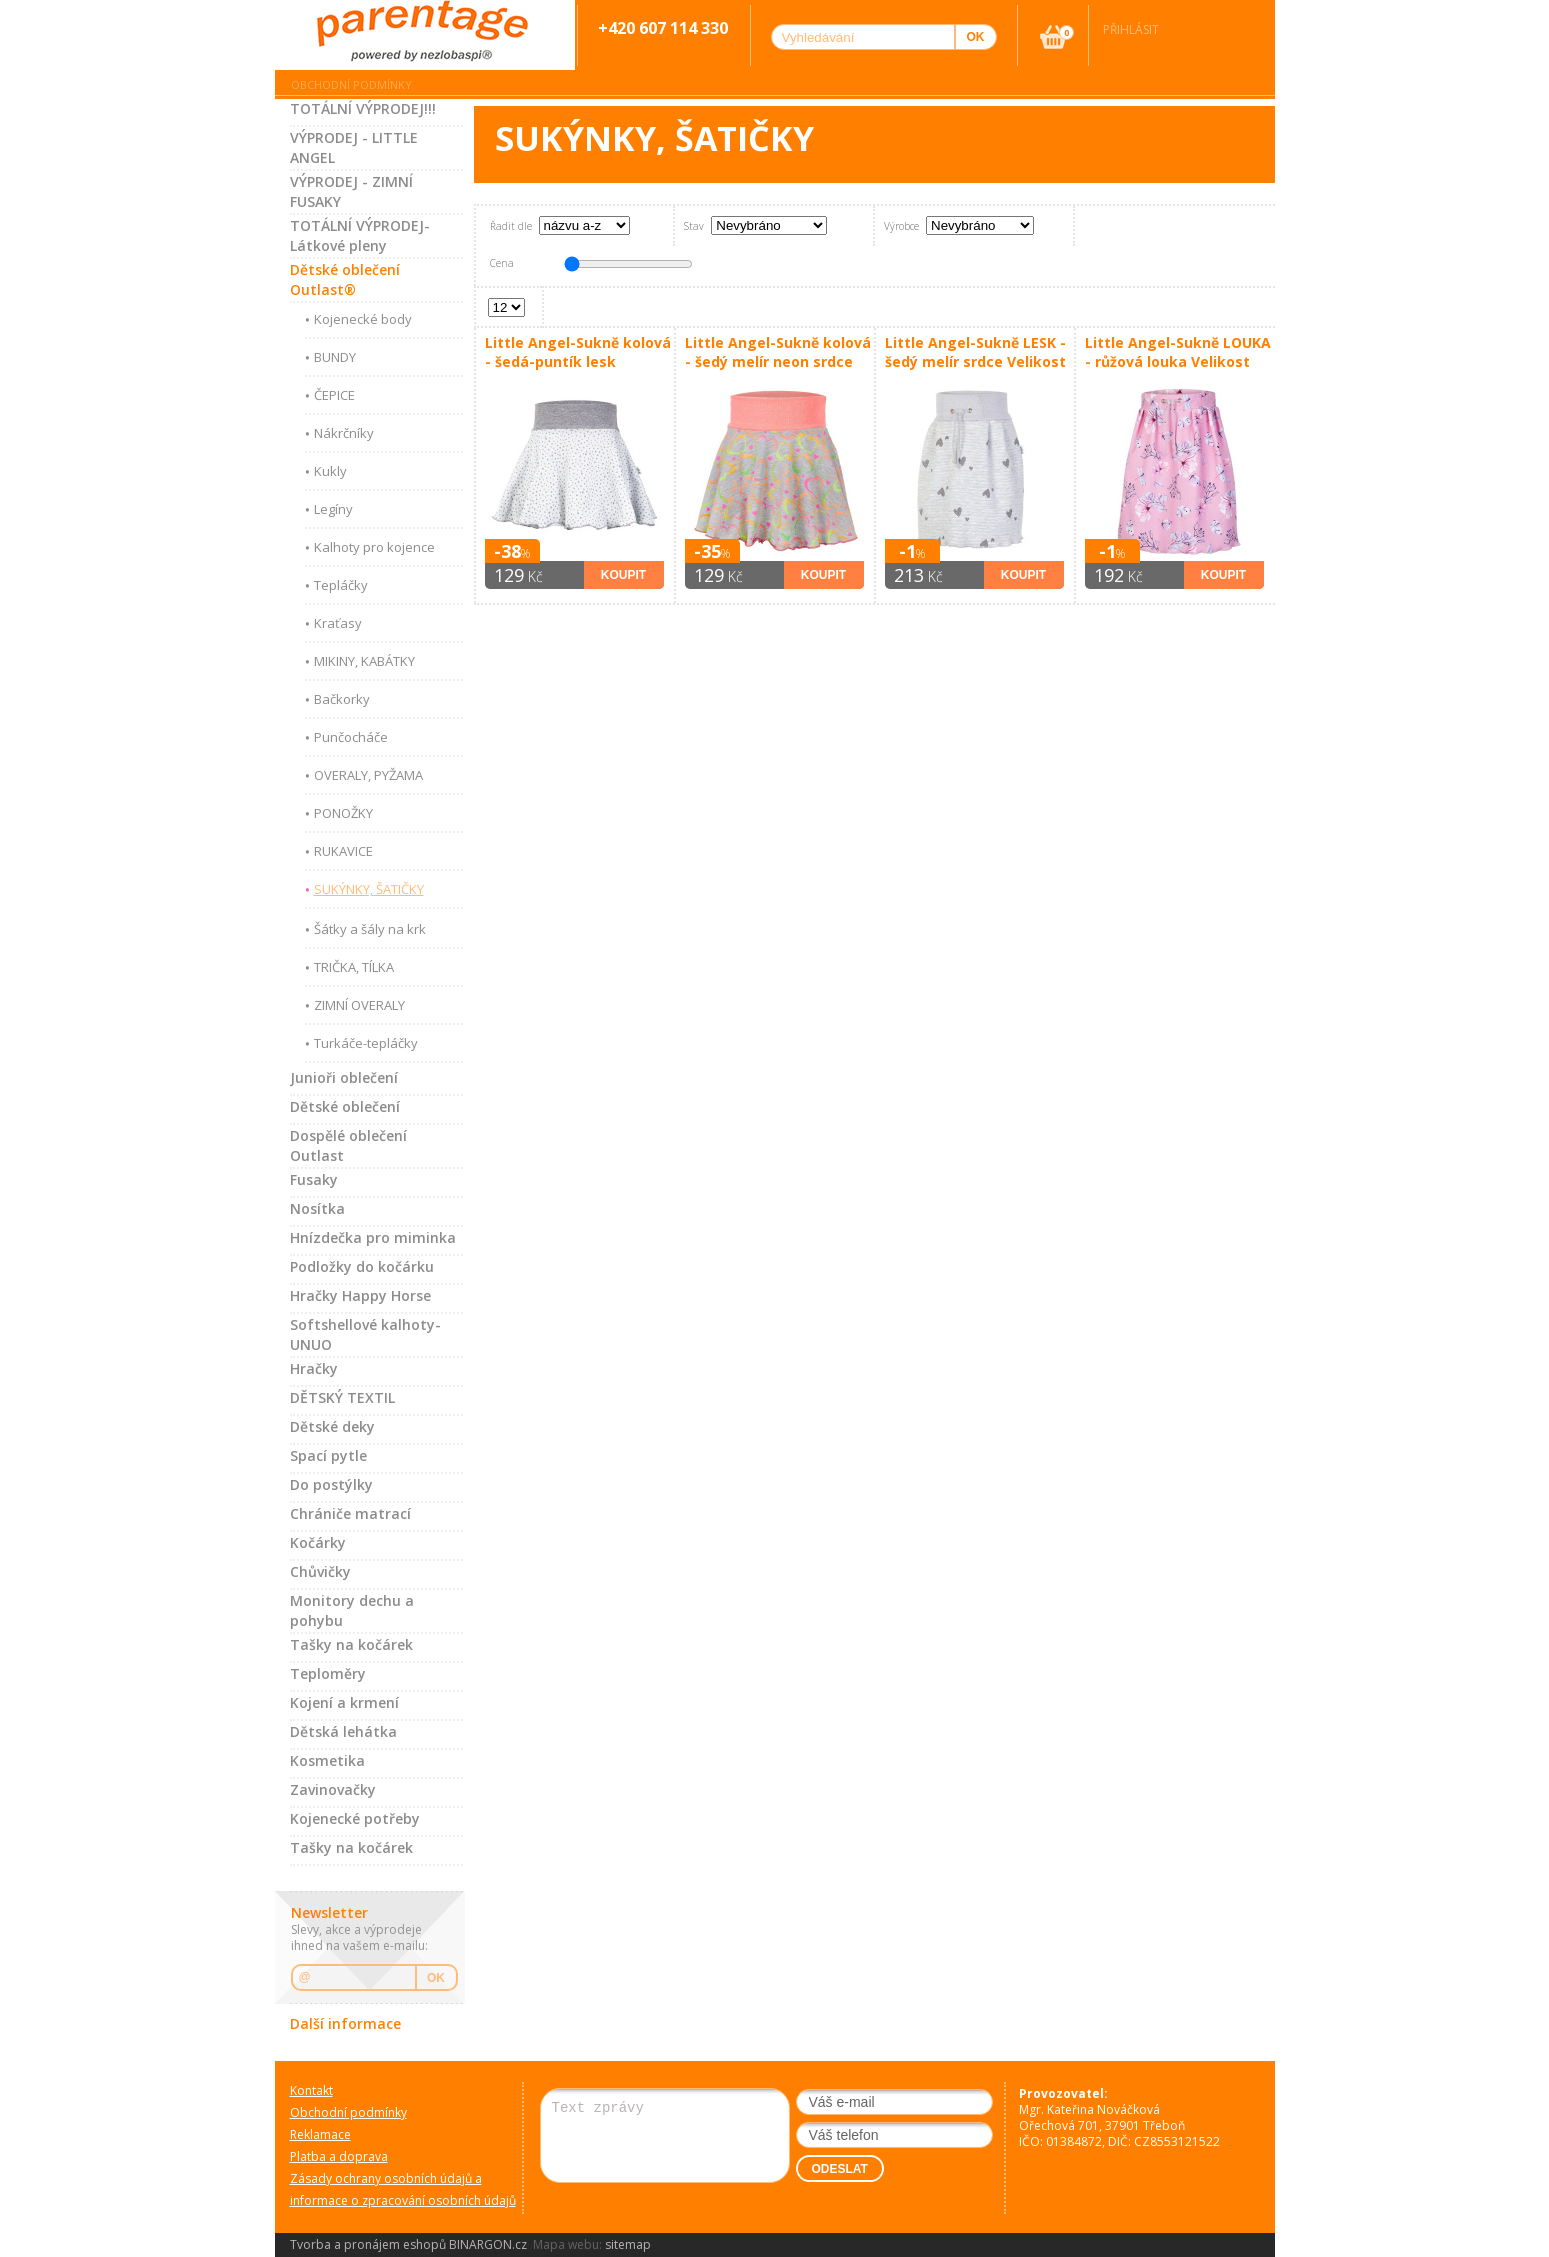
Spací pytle (328, 1455)
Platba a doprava (339, 2156)
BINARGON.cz (488, 2244)
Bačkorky (342, 699)
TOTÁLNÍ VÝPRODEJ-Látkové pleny (360, 235)
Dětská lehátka (343, 1731)
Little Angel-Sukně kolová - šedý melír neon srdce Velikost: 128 (778, 353)
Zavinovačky (333, 1789)
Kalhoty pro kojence (374, 547)
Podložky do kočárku (362, 1266)
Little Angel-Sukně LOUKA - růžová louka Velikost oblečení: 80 (1178, 353)
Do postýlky (331, 1484)
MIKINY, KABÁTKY (364, 661)
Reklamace (320, 2134)
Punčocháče (351, 737)
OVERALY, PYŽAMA (368, 775)
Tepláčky (341, 585)
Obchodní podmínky (351, 84)
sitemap (628, 2244)
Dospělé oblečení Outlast (348, 1145)
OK (436, 1978)
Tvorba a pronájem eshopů (368, 2244)
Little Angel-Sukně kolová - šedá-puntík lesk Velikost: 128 (578, 353)
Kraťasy (338, 623)
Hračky (314, 1368)
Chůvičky (320, 1571)
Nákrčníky (344, 433)
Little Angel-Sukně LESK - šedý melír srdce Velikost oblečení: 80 (975, 353)
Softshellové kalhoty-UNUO (365, 1334)
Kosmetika (327, 1760)
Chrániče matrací (350, 1513)
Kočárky (318, 1542)
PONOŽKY (343, 813)
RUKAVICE (343, 851)
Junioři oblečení (344, 1077)
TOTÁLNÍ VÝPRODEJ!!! (363, 108)
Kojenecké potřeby (355, 1818)
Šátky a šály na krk (370, 929)
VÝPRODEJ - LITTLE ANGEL (354, 147)
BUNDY (335, 357)
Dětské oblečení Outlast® (345, 279)
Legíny (333, 509)
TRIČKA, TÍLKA (354, 967)
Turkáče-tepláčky (366, 1043)
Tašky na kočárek (351, 1644)
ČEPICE (334, 395)
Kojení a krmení (344, 1702)
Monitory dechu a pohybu (352, 1610)
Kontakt (311, 2090)
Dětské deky (332, 1426)
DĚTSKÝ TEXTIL (342, 1397)
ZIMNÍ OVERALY (359, 1005)
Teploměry (328, 1673)
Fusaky (314, 1179)
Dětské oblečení (345, 1106)
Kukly (330, 471)
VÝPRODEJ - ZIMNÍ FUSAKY (351, 191)
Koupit (623, 575)
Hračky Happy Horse (360, 1295)
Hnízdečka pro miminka (373, 1237)
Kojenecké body (363, 319)
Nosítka (317, 1208)
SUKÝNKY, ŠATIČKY (369, 889)
